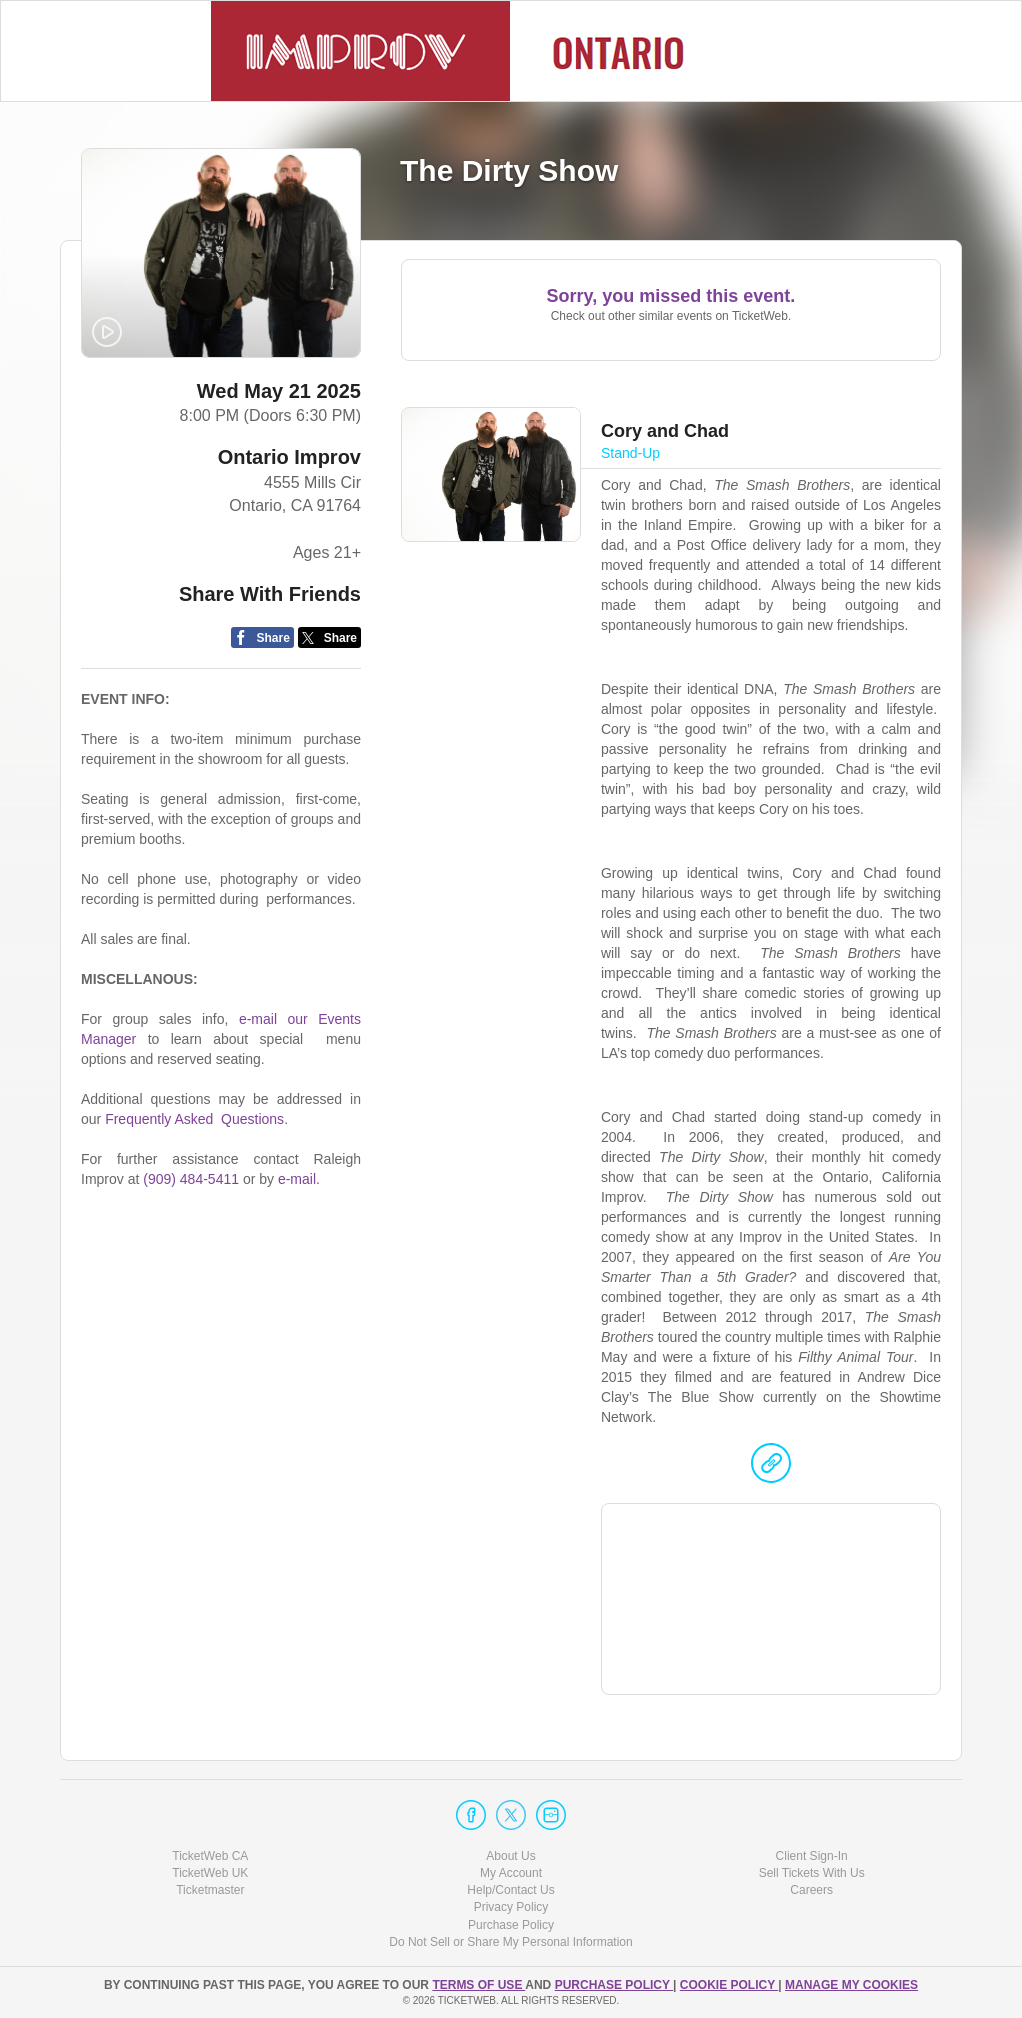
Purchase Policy (511, 1925)
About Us (510, 1856)
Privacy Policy (511, 1907)
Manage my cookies (851, 1985)
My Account (511, 1873)
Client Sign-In (812, 1856)
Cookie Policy (729, 1985)
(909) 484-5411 (191, 1179)
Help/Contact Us (510, 1890)
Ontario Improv (289, 457)
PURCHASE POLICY (614, 1985)
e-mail (297, 1179)
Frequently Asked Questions (194, 1119)
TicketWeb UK (210, 1873)
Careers (811, 1890)
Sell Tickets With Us (812, 1873)
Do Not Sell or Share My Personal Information (510, 1942)
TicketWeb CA (210, 1856)
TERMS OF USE (478, 1985)
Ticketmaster (210, 1890)
